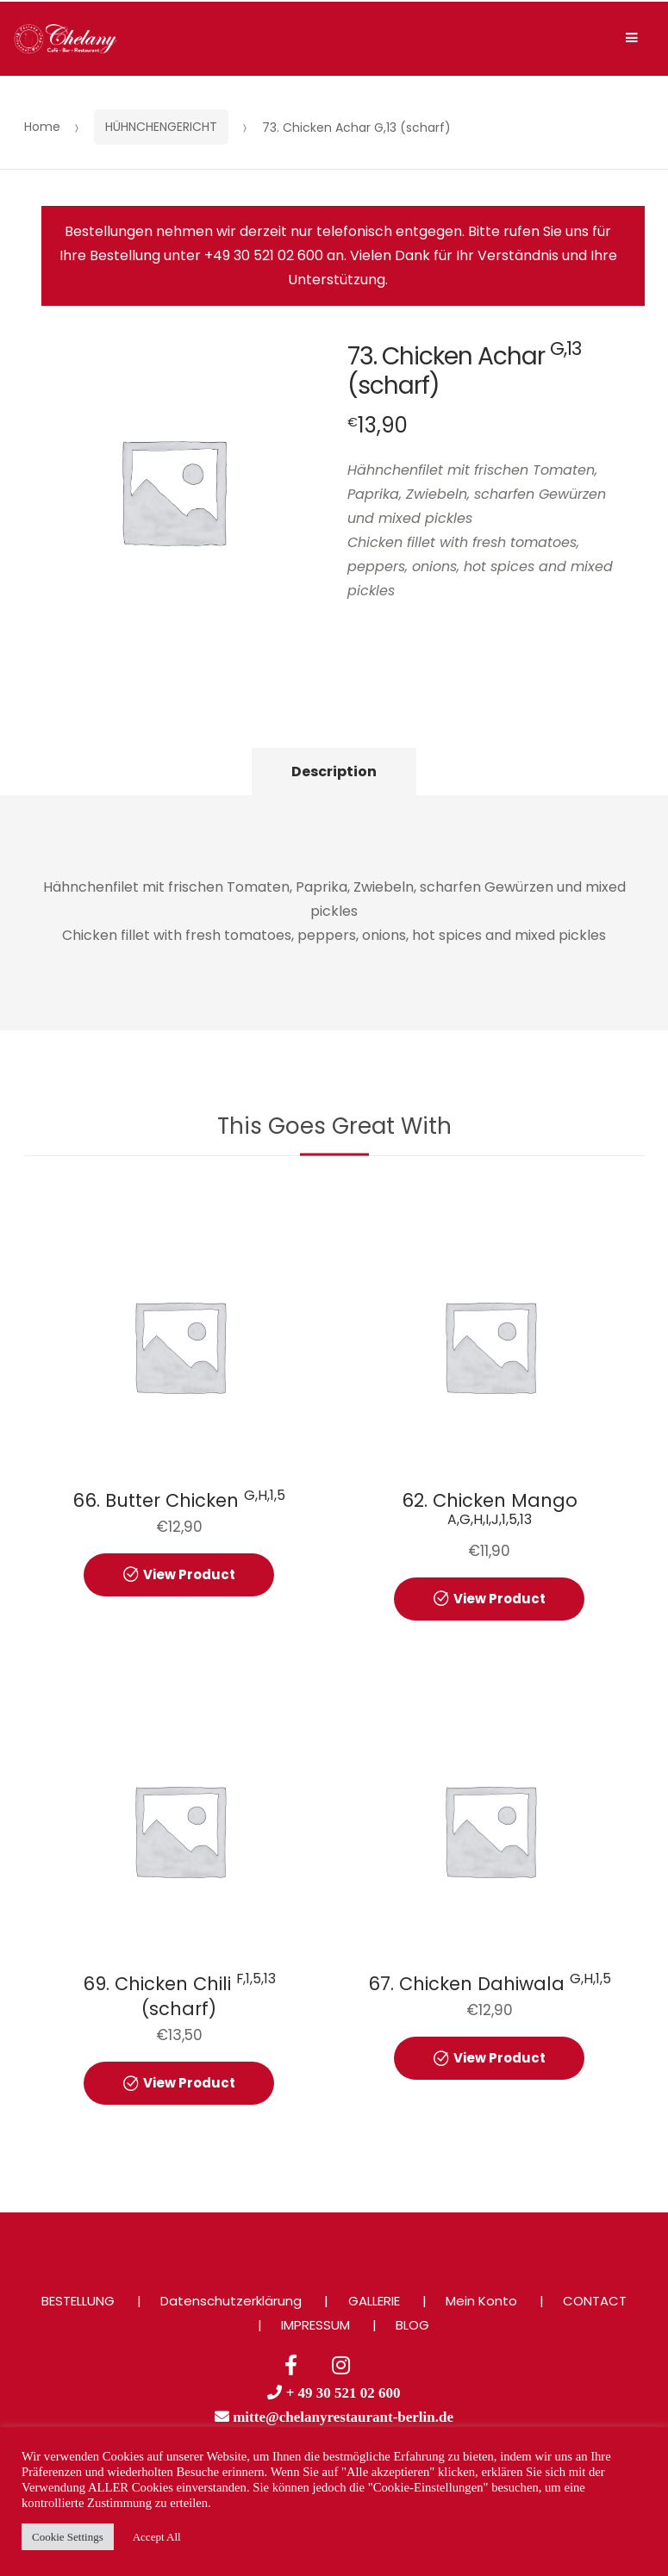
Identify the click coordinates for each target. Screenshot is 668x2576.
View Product (189, 1574)
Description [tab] (334, 771)
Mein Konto (481, 2301)
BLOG (412, 2325)
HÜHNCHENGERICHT (161, 126)
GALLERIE (374, 2301)
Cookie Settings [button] (67, 2536)
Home (42, 126)
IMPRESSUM (315, 2325)
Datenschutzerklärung (231, 2301)
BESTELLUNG (78, 2301)
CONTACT (595, 2301)
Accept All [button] (157, 2536)
